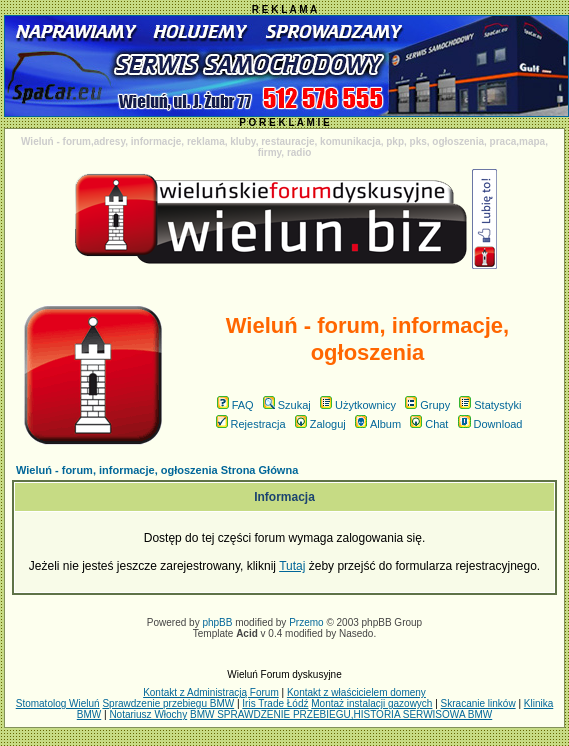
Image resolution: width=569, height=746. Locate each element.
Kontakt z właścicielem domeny (356, 692)
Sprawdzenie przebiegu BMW (168, 703)
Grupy (427, 405)
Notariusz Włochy (148, 714)
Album (378, 424)
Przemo (306, 622)
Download (490, 424)
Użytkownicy (358, 405)
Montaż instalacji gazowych (371, 703)
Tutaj (292, 566)
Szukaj (287, 405)
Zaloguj (320, 424)
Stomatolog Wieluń (58, 703)
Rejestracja (251, 424)
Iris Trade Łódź (275, 703)
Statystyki (490, 405)
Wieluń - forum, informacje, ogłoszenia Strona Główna (157, 470)
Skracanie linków (478, 703)
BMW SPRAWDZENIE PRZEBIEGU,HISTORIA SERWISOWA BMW (341, 714)
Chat (429, 424)
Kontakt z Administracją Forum (211, 692)
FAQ (235, 405)
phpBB (217, 622)
